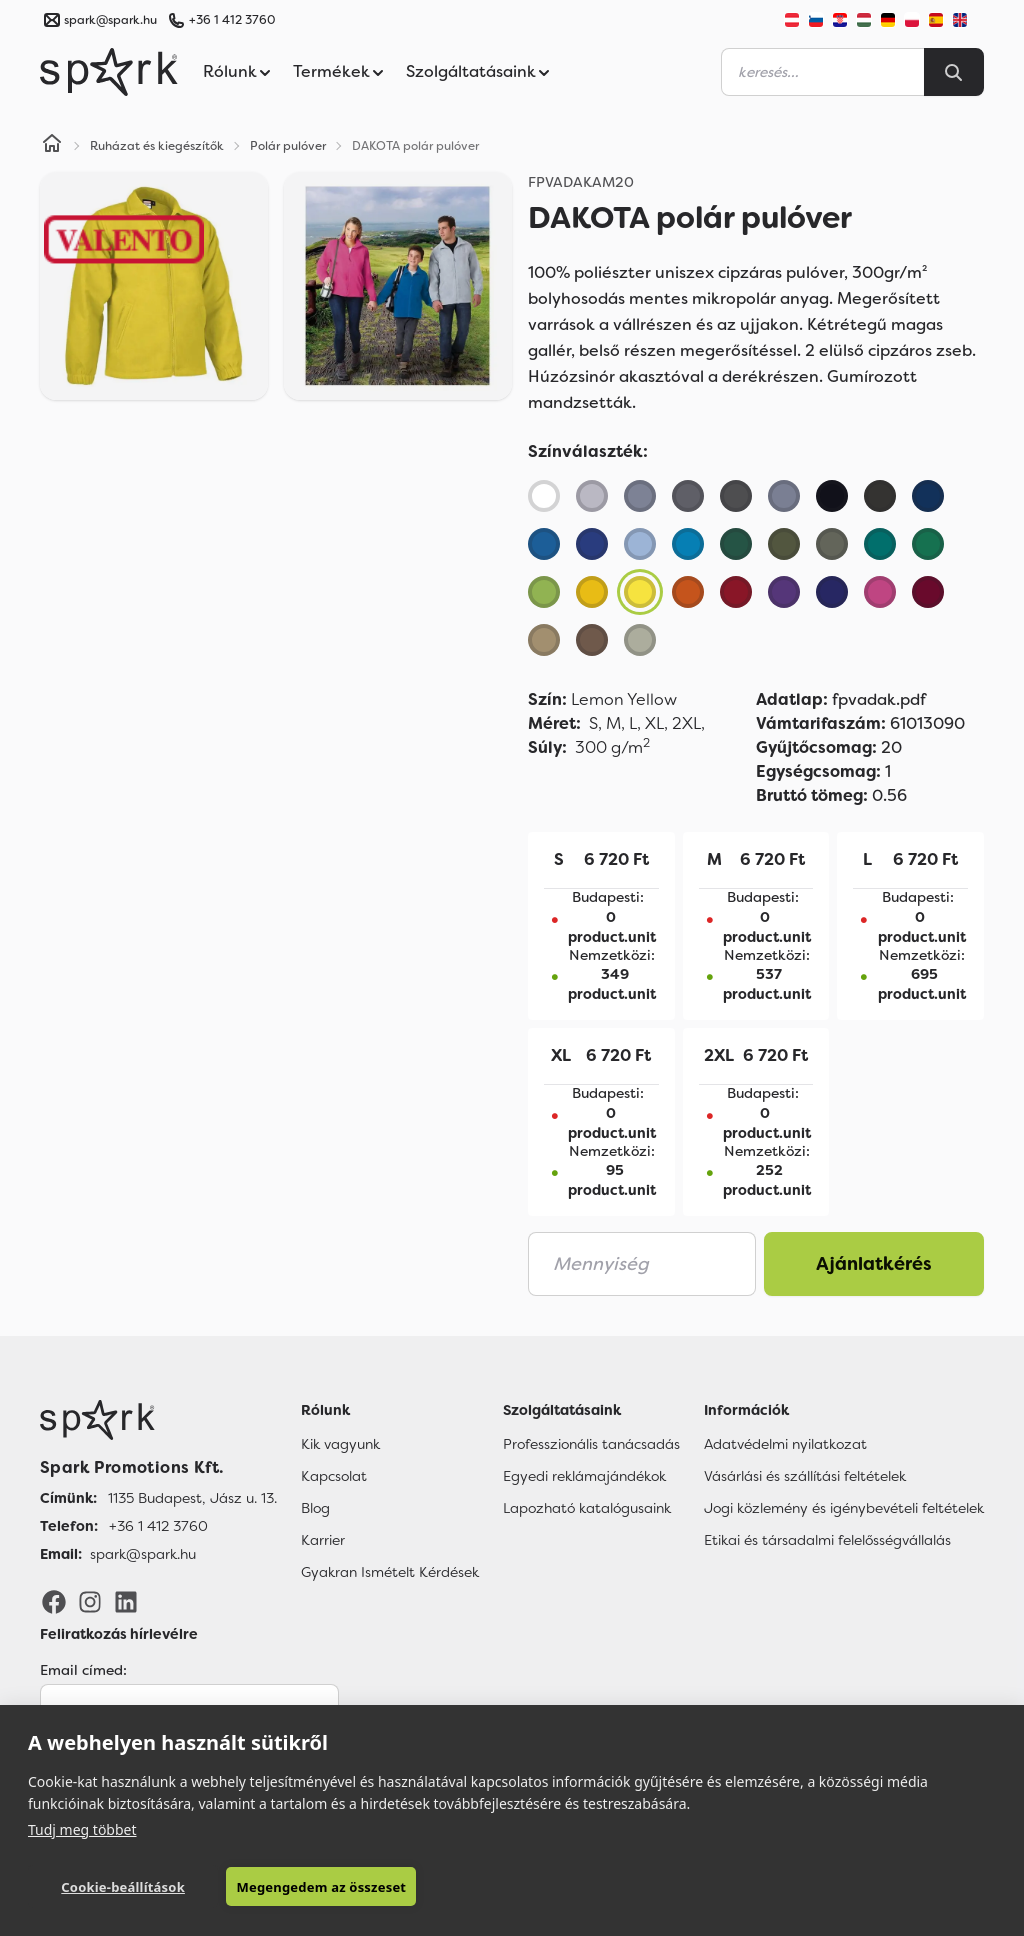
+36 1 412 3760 (232, 20)
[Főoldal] (158, 1420)
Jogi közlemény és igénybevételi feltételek (844, 1508)
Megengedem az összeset (321, 1887)
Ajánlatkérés (874, 1264)
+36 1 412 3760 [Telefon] (158, 1526)
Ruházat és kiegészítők (157, 146)
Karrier (323, 1540)
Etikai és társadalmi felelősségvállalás (827, 1540)
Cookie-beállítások (123, 1887)
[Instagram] (90, 1601)
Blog (315, 1508)
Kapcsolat (334, 1476)
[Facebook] (54, 1601)
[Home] (52, 146)
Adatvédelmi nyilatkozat (785, 1444)
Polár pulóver (288, 146)
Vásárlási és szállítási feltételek (805, 1476)
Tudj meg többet (82, 1829)
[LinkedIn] (126, 1601)
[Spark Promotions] (109, 72)
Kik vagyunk (340, 1444)
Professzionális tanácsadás (591, 1444)
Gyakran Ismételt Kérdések (390, 1572)
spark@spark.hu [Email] (143, 1554)
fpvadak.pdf (841, 699)
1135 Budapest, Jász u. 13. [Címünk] (192, 1498)
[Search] (954, 72)
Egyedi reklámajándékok (584, 1476)
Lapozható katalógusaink (587, 1508)
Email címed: (83, 1670)
